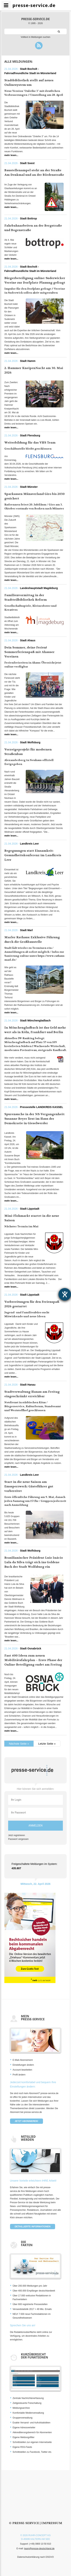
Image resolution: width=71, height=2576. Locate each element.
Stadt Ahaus (27, 640)
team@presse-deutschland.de (39, 2548)
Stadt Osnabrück (30, 1648)
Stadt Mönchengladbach (35, 1020)
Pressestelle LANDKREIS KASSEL (41, 1107)
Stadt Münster (29, 486)
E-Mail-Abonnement (23, 2060)
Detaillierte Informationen (33, 2226)
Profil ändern (19, 2074)
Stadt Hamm (28, 360)
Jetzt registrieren (16, 1835)
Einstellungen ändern (23, 2065)
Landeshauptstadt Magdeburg (39, 588)
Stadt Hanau (28, 1384)
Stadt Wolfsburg (30, 742)
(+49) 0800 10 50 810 (40, 2544)
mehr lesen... (11, 155)
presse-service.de (35, 19)
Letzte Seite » (47, 1743)
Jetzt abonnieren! (26, 2121)
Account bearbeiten (22, 2069)
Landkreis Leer (29, 843)
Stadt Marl (26, 930)
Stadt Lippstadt (29, 1208)
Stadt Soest (27, 163)
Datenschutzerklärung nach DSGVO (35, 2557)
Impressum (51, 2523)
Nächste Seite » (19, 1743)
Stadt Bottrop (28, 218)
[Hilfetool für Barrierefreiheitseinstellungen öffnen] (65, 1294)
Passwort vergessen (18, 1839)
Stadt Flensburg (30, 435)
